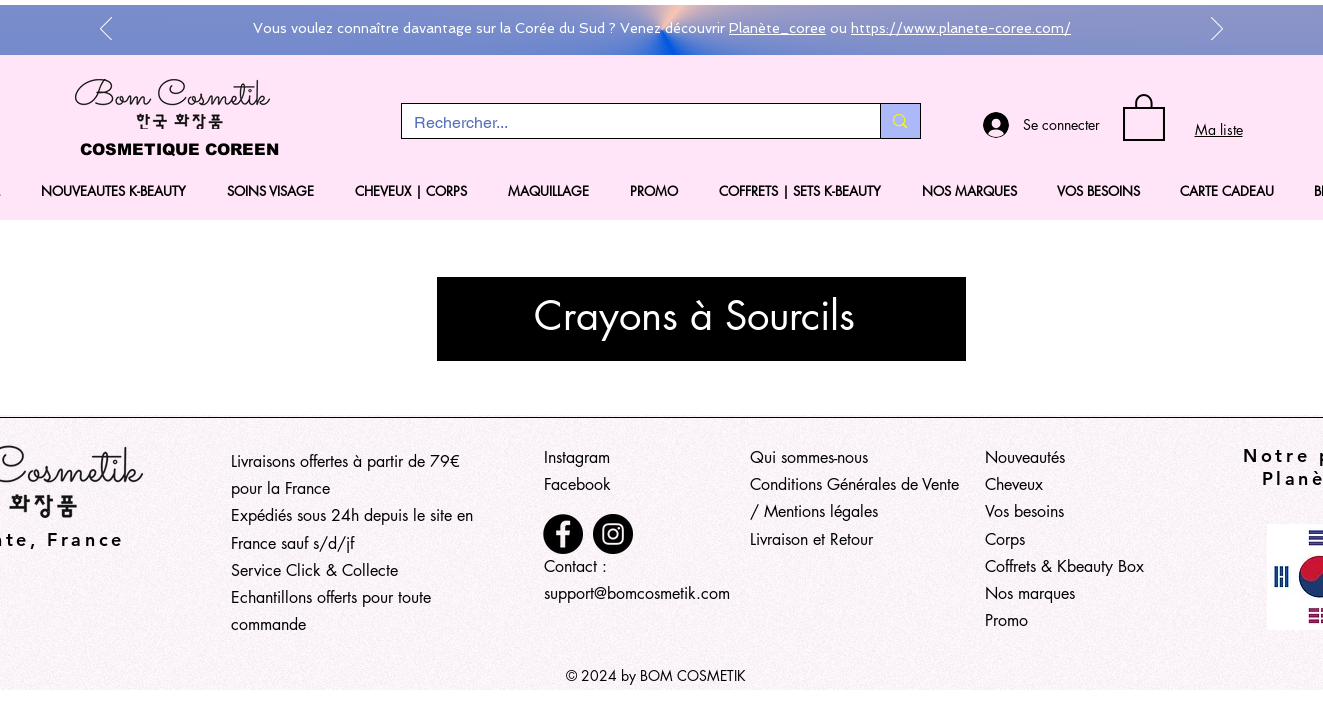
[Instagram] (613, 534)
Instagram (577, 457)
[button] (1144, 116)
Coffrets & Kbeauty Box (1064, 566)
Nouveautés (1025, 457)
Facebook (577, 484)
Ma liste (1219, 129)
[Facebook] (563, 534)
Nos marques (1030, 593)
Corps (1005, 539)
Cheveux (1014, 484)
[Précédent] (106, 30)
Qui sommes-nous (809, 457)
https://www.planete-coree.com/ (961, 28)
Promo (1006, 620)
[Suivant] (1217, 30)
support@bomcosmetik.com (637, 593)
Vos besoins (1024, 511)
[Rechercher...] (626, 123)
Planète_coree (777, 28)
